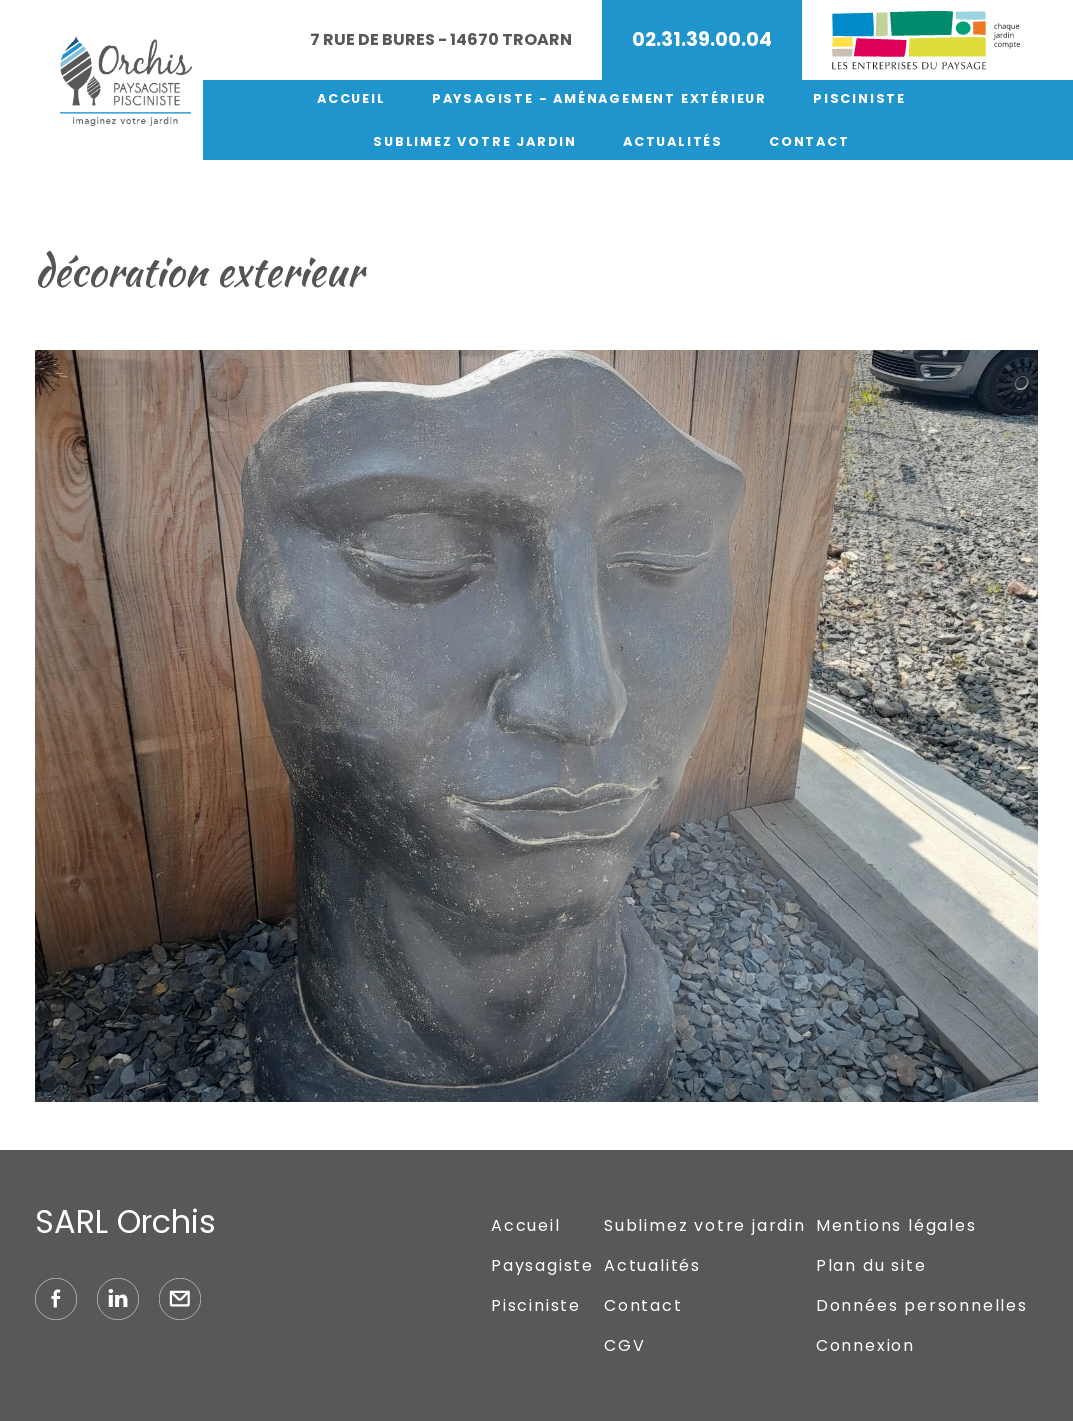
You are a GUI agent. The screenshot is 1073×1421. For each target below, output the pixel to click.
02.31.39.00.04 (702, 39)
